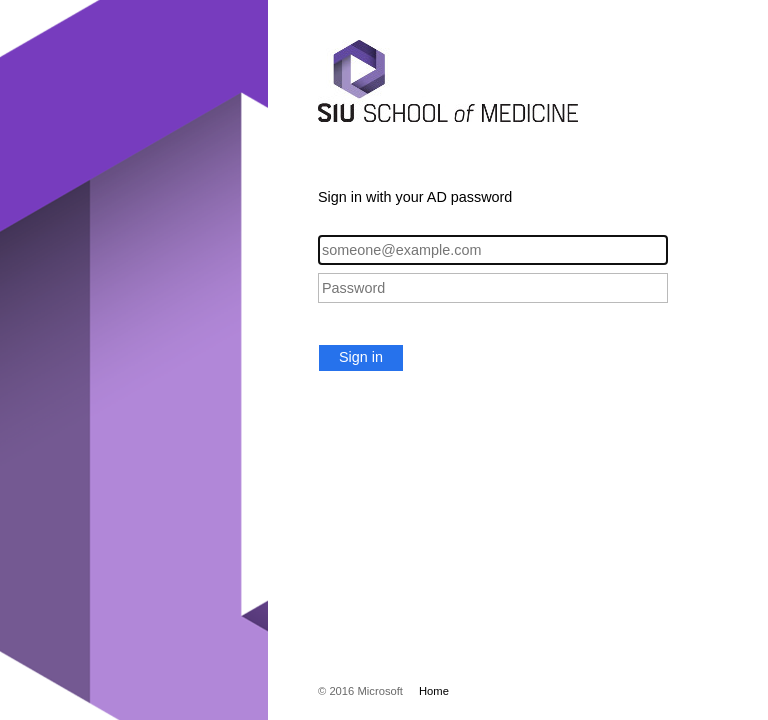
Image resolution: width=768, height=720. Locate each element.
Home (434, 691)
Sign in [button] (361, 357)
